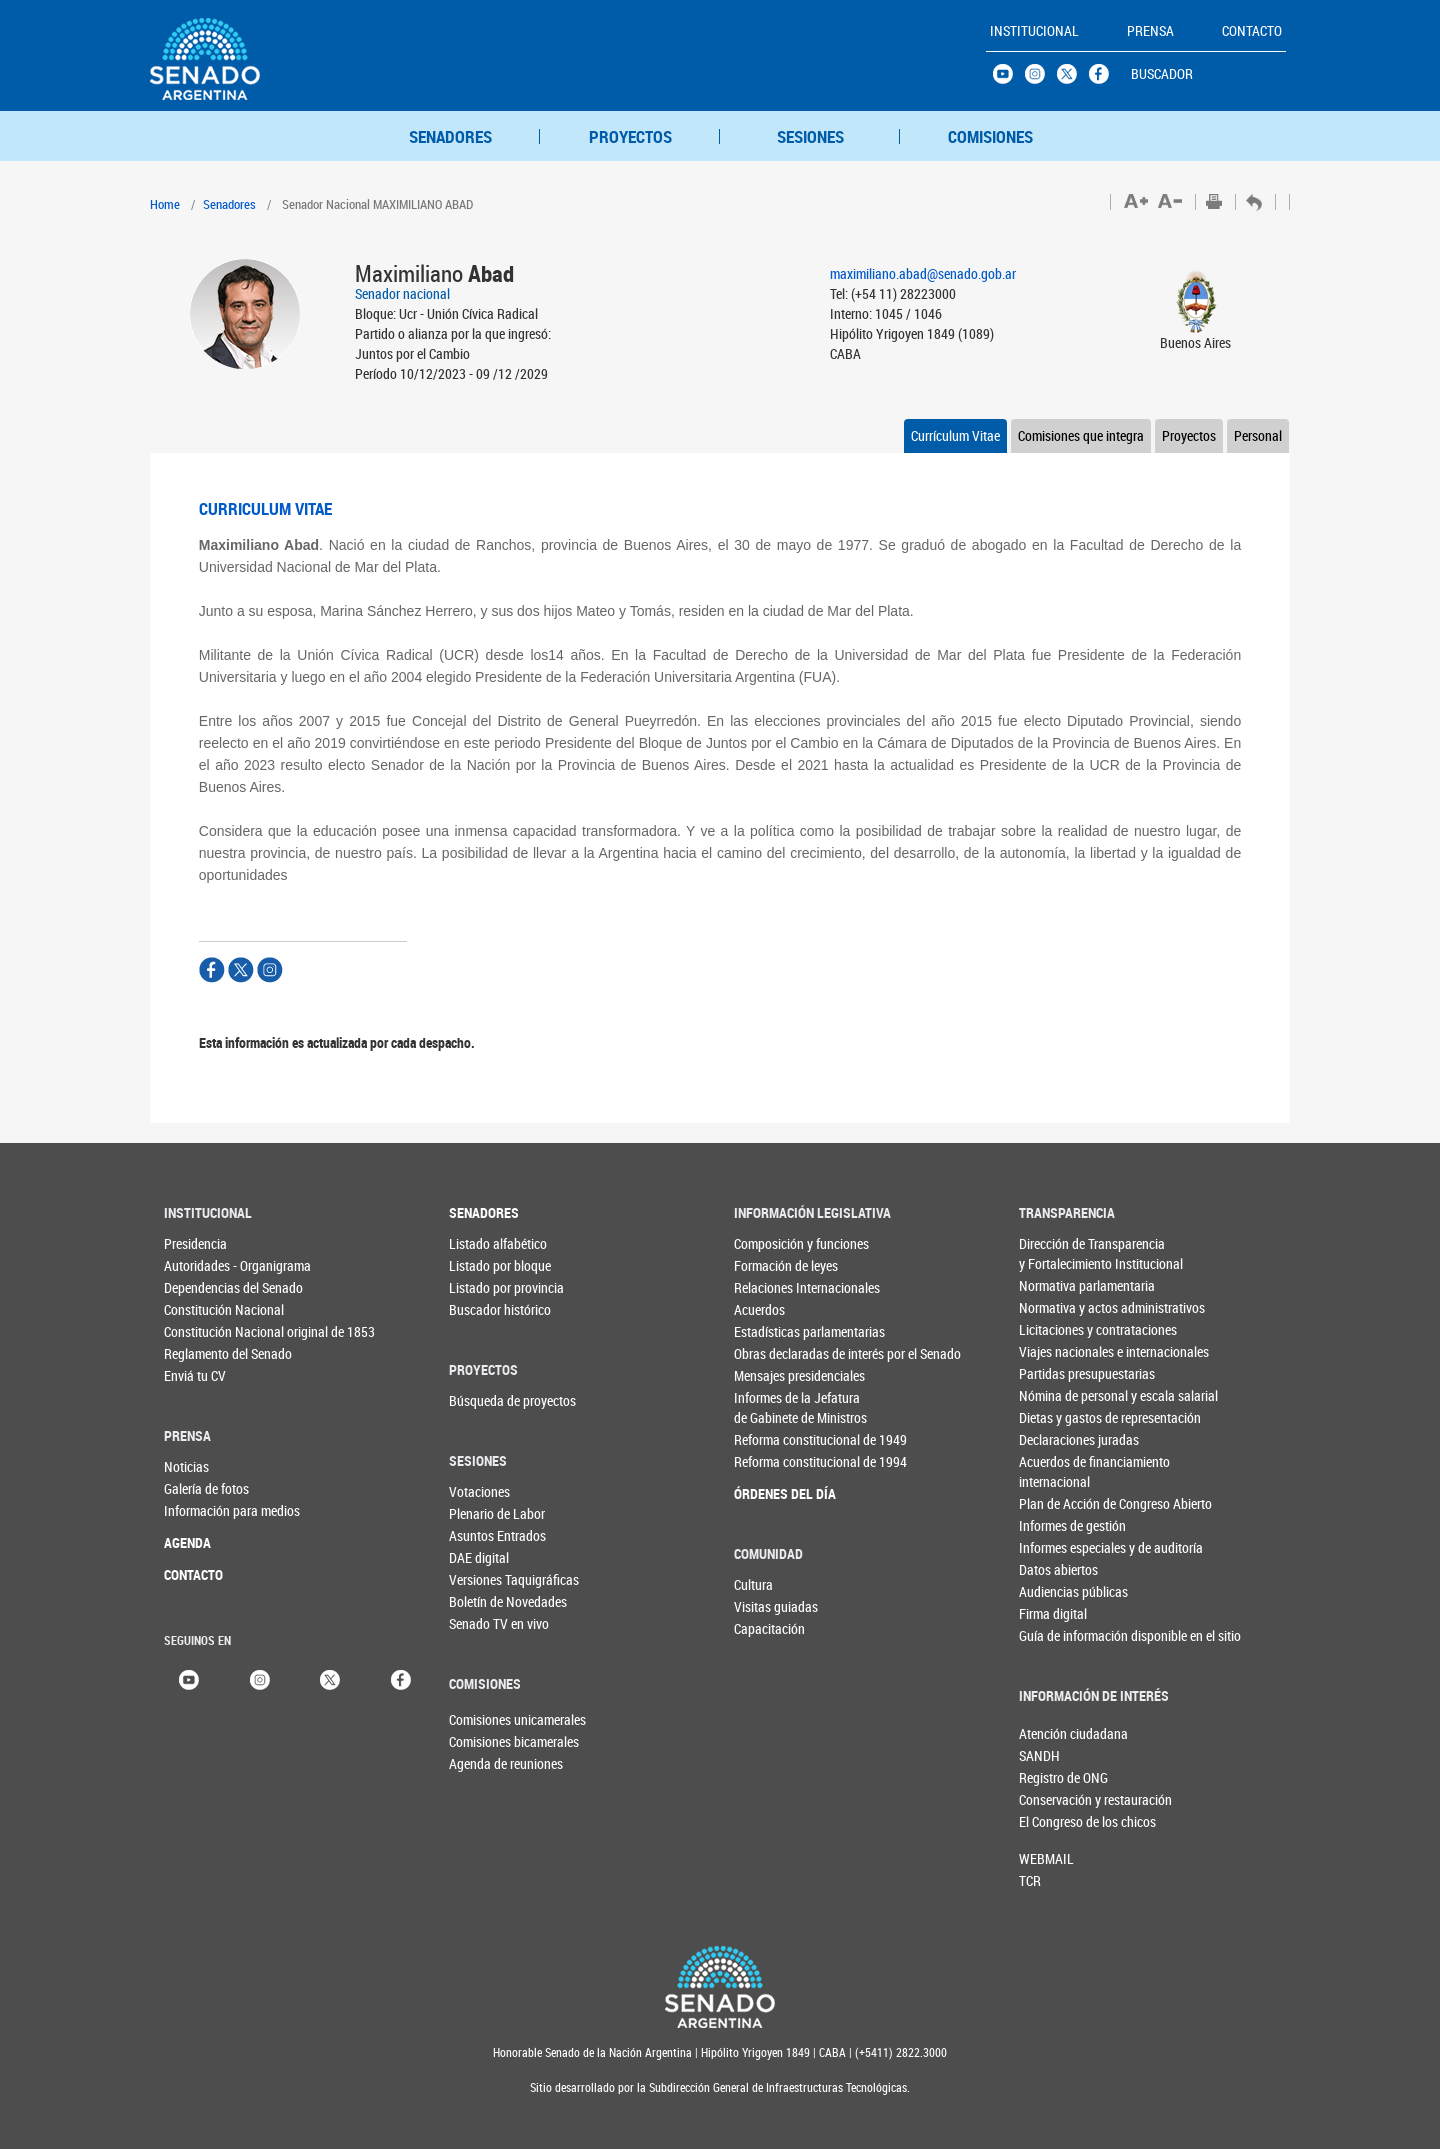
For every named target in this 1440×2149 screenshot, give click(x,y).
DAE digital (479, 1557)
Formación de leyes (774, 1265)
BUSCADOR (1162, 73)
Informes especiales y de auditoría (1059, 1547)
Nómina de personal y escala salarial (1059, 1395)
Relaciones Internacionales (774, 1287)
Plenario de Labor (489, 1513)
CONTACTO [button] (1252, 30)
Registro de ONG (1052, 1777)
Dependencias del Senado (204, 1287)
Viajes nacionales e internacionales (1059, 1351)
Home (165, 204)
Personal (1258, 435)
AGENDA (187, 1542)
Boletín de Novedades (489, 1601)
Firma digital (1053, 1613)
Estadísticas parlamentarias (774, 1331)
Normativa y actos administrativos (1059, 1307)
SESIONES (810, 136)
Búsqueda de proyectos (489, 1400)
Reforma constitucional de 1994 (774, 1461)
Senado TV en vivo (489, 1623)
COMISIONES (990, 136)
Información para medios (204, 1510)
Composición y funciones (774, 1243)
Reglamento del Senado (204, 1353)
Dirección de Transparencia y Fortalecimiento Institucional (1059, 1253)
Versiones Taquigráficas (489, 1579)
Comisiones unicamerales (482, 1719)
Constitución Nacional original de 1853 (204, 1331)
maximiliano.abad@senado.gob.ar (923, 273)
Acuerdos (759, 1309)
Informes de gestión (1059, 1525)
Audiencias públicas (1059, 1591)
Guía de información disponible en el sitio (1059, 1635)
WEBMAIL (1046, 1858)
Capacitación (769, 1628)
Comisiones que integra (1081, 435)
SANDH (1039, 1755)
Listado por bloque (489, 1265)
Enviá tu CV (195, 1375)
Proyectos (1189, 435)
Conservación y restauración (1052, 1799)
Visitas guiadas (774, 1606)
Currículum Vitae (955, 435)
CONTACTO (193, 1574)
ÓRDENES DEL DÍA (774, 1493)
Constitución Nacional (204, 1309)
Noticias (186, 1466)
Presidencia (195, 1243)
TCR (1030, 1880)
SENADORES (450, 136)
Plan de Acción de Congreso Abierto (1059, 1503)
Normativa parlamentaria (1059, 1285)
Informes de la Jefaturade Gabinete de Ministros (774, 1407)
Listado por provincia (489, 1287)
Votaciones (479, 1491)
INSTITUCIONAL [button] (1034, 30)
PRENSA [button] (1150, 30)
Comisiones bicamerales (482, 1741)
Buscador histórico (489, 1309)
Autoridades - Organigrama (204, 1265)
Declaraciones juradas (1059, 1439)
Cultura (753, 1584)
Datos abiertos (1058, 1569)
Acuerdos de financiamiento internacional (1059, 1471)
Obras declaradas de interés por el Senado (774, 1353)
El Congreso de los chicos (1052, 1821)
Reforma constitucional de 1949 (774, 1439)
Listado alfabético (489, 1243)
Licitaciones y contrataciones (1059, 1329)
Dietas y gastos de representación (1059, 1417)
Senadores (229, 204)
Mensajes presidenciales (774, 1375)
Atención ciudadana (1052, 1733)
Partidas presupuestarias (1059, 1373)
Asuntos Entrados (489, 1535)
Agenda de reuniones (482, 1763)
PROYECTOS (630, 136)
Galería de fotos (204, 1488)
